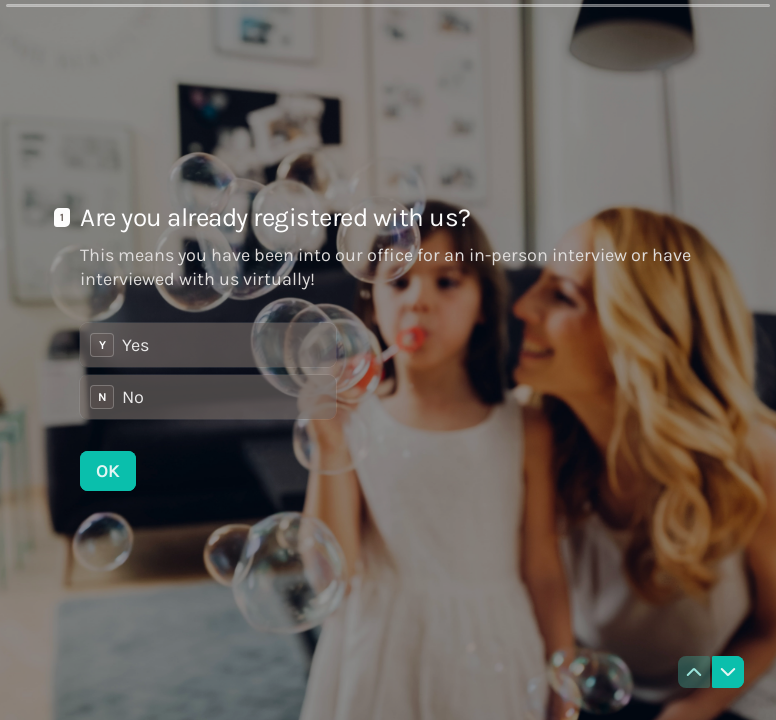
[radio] (208, 345)
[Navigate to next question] (728, 672)
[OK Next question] (108, 471)
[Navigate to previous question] (694, 672)
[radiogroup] (208, 371)
